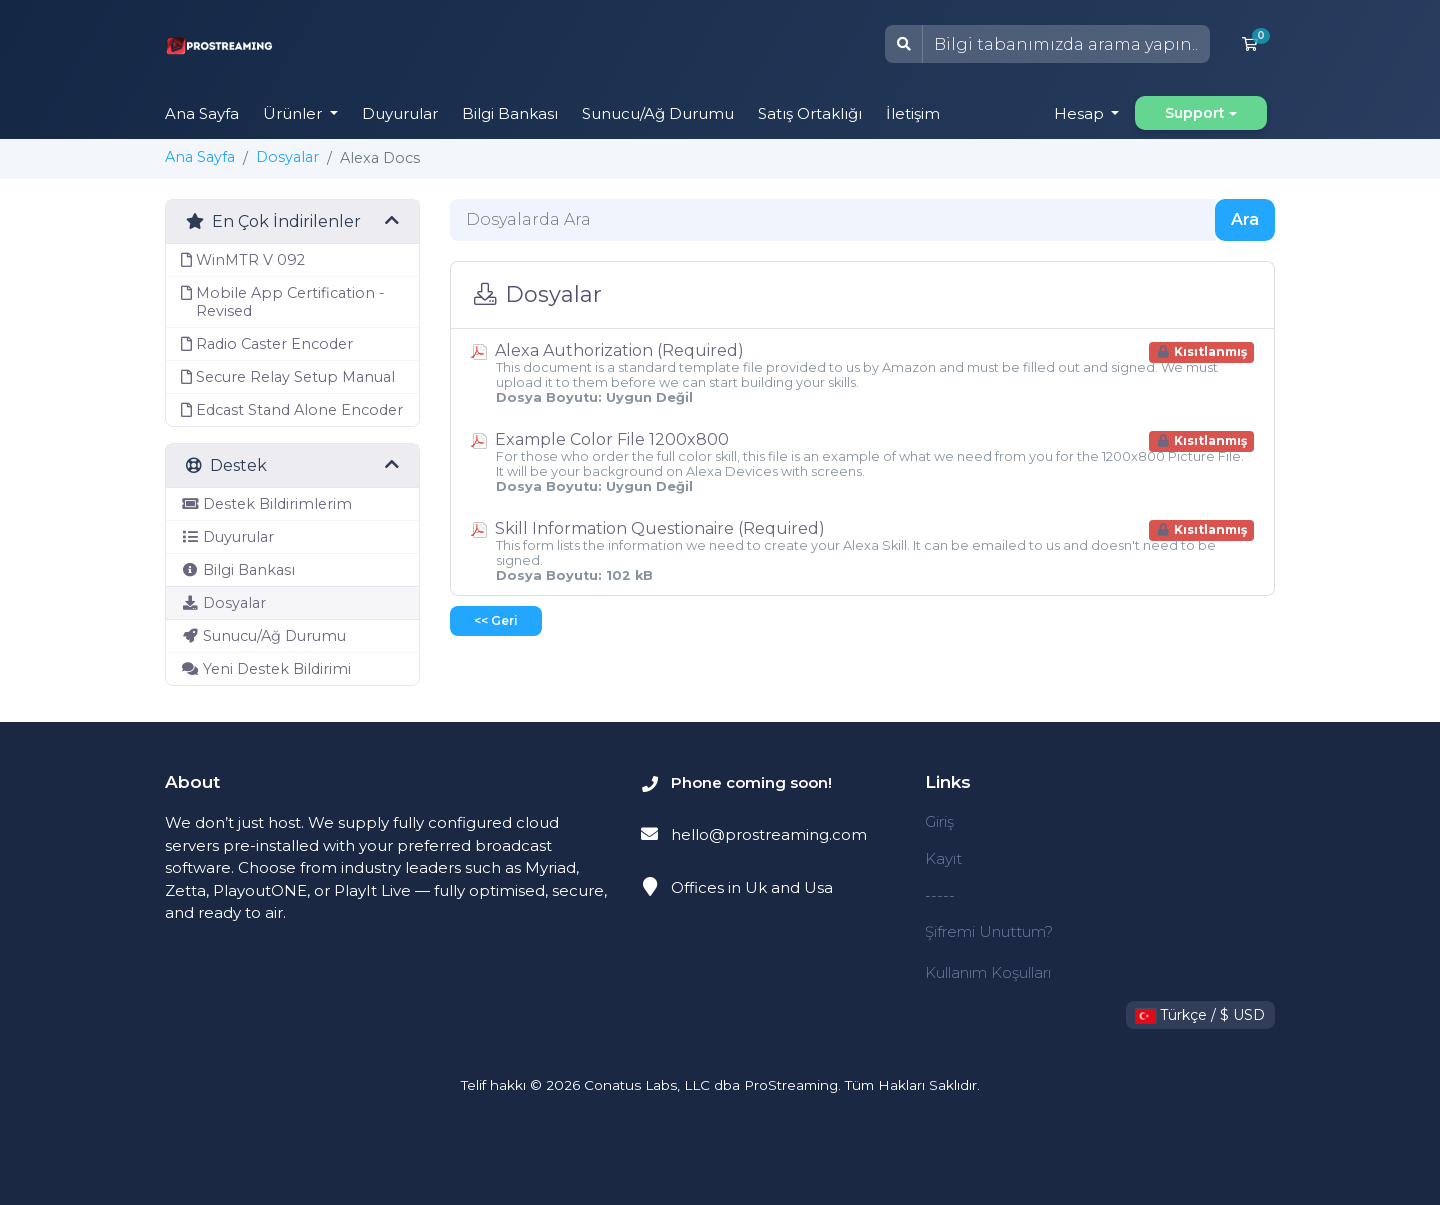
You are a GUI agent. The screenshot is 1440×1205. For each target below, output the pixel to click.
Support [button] (1195, 113)
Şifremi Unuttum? (989, 931)
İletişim (913, 113)
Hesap (1081, 113)
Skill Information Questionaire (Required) (862, 551)
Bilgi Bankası (510, 113)
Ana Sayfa (202, 113)
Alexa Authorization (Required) (862, 373)
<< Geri (496, 620)
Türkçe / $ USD (1200, 1015)
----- (940, 895)
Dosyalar (287, 157)
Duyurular (400, 113)
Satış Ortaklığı (810, 113)
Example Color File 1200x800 (862, 462)
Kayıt (943, 858)
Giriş (939, 821)
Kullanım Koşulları (988, 972)
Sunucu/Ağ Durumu (658, 113)
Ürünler (294, 113)
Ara (1245, 219)
